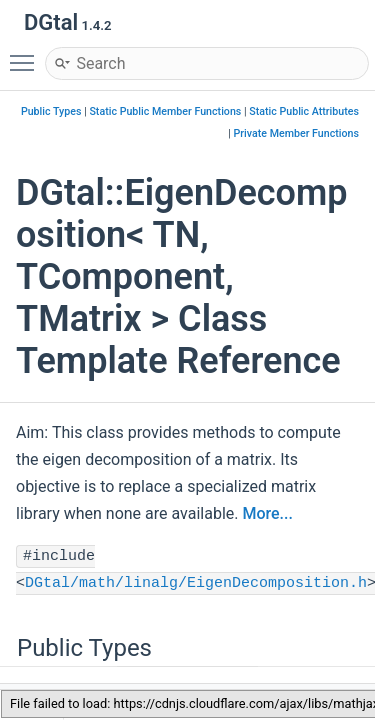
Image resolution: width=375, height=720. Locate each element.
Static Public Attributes (304, 111)
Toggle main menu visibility (27, 54)
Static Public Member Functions (165, 111)
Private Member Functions (296, 133)
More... (267, 513)
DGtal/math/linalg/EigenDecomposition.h (196, 583)
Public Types (51, 111)
